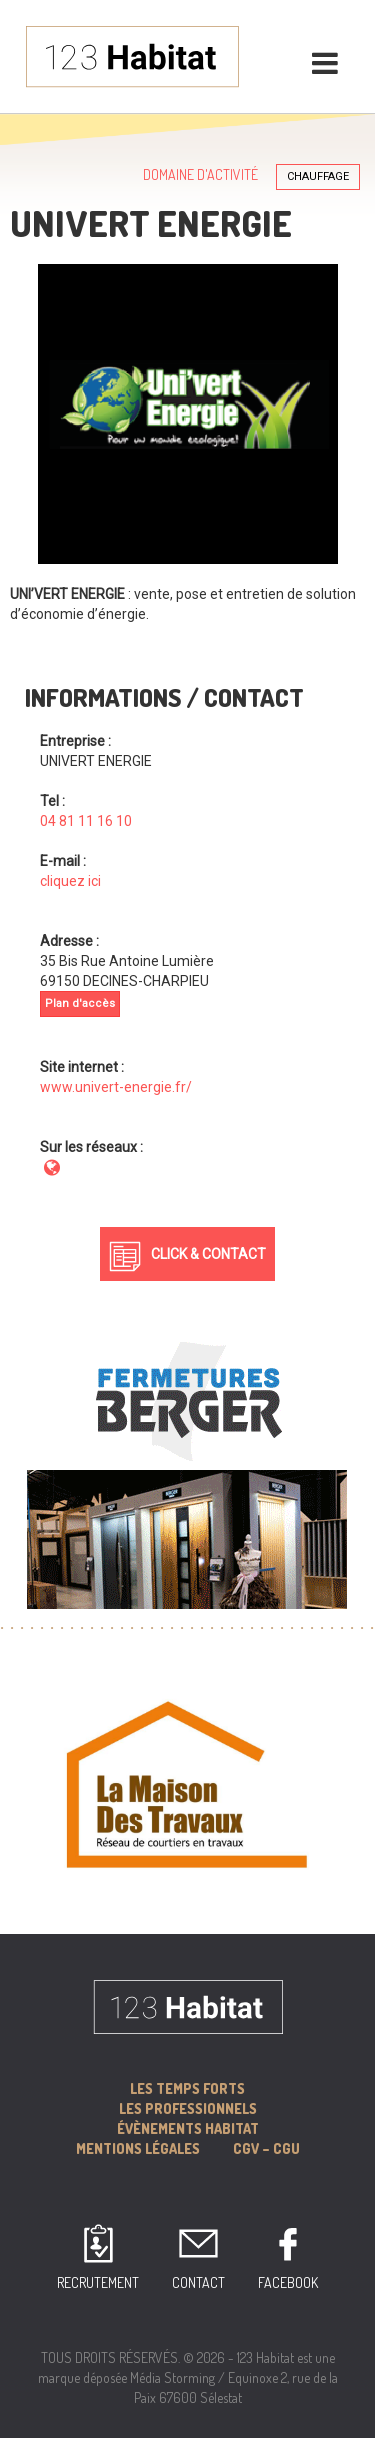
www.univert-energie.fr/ (116, 1087)
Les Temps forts (187, 2088)
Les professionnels (188, 2108)
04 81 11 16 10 (86, 821)
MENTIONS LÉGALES (138, 2148)
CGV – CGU (266, 2148)
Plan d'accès (80, 1003)
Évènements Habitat (188, 2128)
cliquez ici (70, 881)
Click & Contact (208, 1254)
